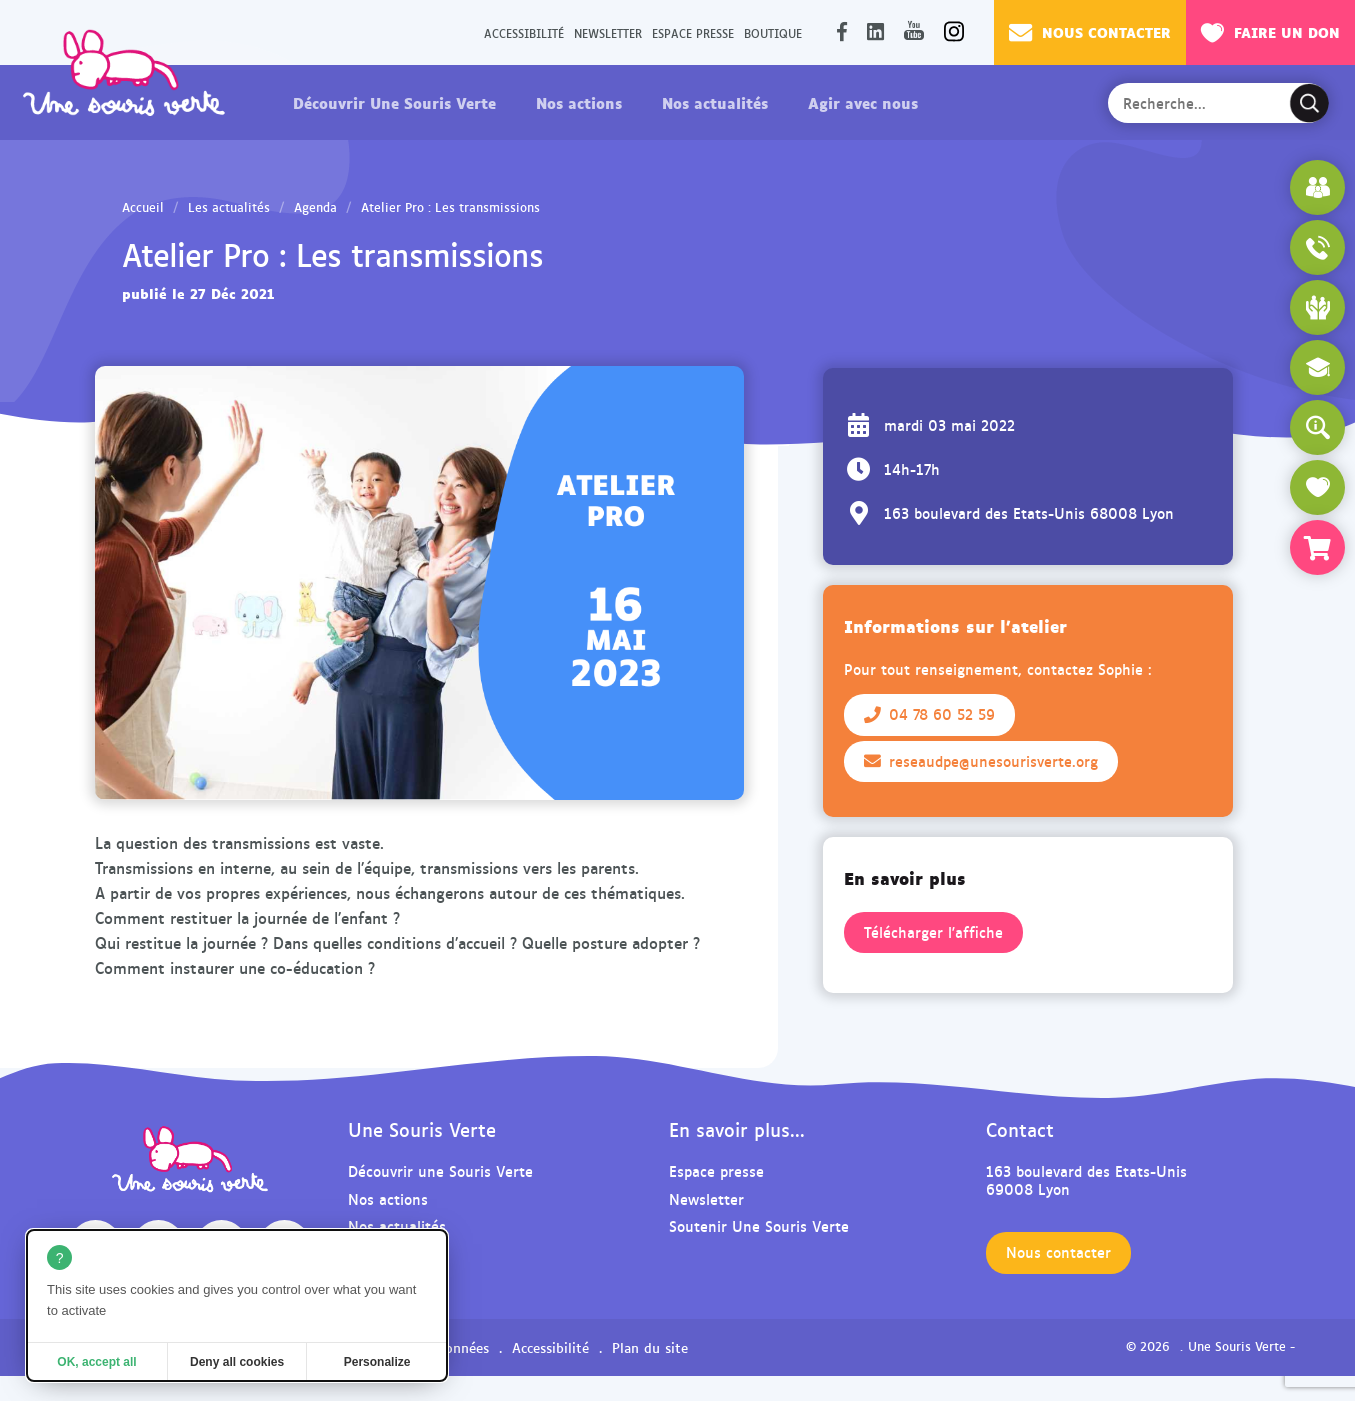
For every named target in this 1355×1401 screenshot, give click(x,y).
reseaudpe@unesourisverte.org (981, 761)
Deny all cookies (237, 1362)
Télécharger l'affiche (933, 932)
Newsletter (608, 32)
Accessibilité (524, 32)
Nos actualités (715, 102)
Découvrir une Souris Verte (440, 1170)
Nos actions (579, 102)
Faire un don (1270, 32)
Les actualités (229, 207)
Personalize (377, 1362)
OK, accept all (96, 1362)
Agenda (315, 207)
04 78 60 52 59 (929, 714)
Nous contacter (1090, 32)
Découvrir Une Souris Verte (394, 102)
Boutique (773, 32)
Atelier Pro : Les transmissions (450, 207)
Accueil (143, 207)
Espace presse (693, 32)
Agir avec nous (863, 102)
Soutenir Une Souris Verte (759, 1225)
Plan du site (650, 1347)
